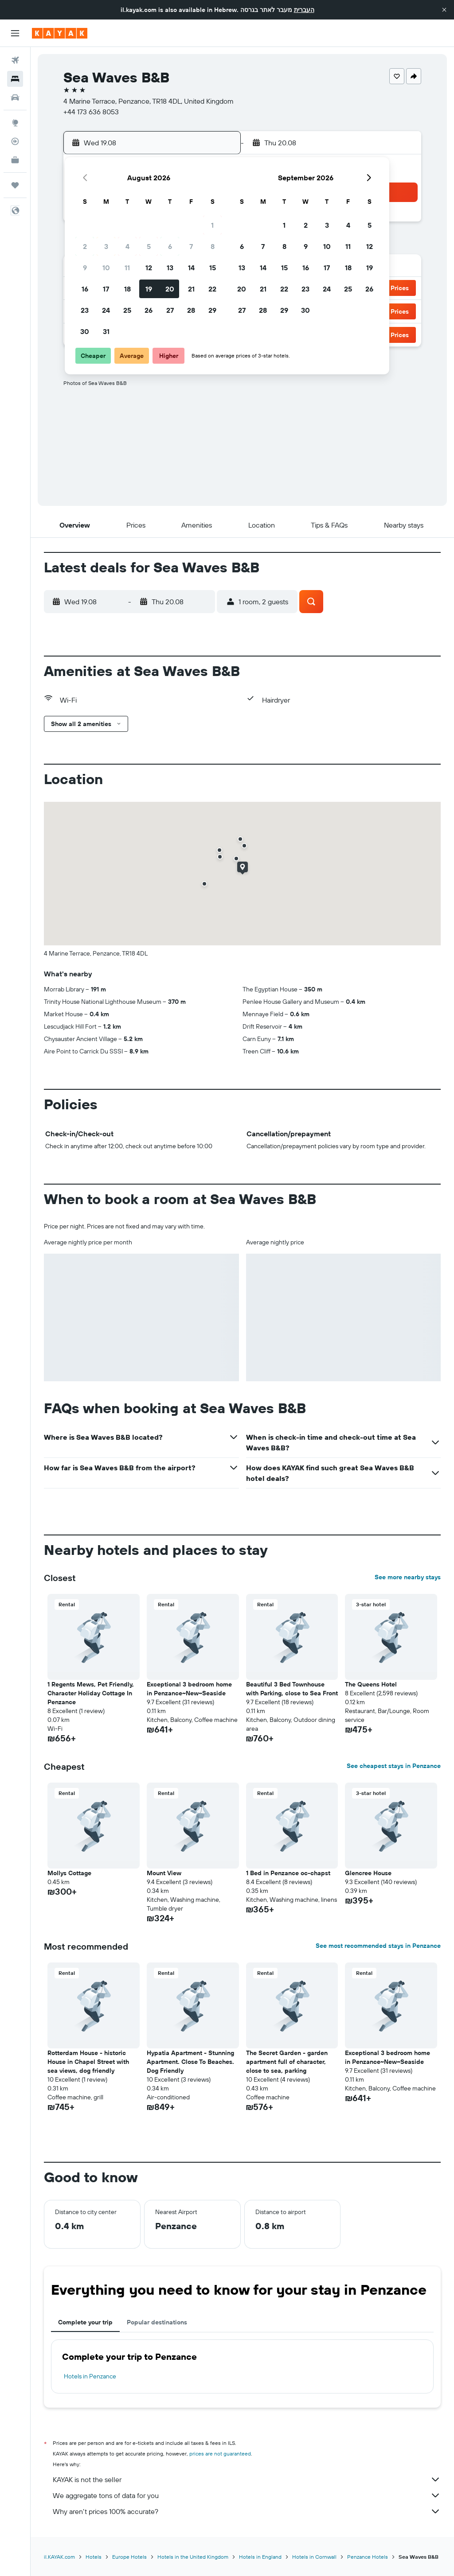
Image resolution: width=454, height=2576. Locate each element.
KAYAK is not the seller (247, 2479)
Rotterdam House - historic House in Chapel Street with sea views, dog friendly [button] (88, 2062)
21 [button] (191, 288)
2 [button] (85, 246)
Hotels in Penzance (90, 2376)
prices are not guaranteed (220, 2453)
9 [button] (85, 267)
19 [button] (148, 288)
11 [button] (127, 267)
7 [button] (191, 246)
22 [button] (212, 288)
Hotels (94, 2556)
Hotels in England (260, 2556)
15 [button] (212, 267)
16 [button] (85, 288)
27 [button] (170, 310)
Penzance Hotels (367, 2556)
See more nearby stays (408, 1577)
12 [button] (148, 267)
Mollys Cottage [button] (69, 1873)
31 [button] (106, 331)
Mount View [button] (164, 1873)
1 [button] (212, 225)
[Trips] (15, 185)
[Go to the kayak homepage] (59, 33)
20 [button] (169, 288)
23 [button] (85, 310)
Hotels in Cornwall (314, 2556)
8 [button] (213, 246)
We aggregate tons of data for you (247, 2495)
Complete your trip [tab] (85, 2322)
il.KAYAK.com (59, 2556)
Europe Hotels (129, 2556)
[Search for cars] (15, 97)
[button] (444, 9)
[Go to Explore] (15, 123)
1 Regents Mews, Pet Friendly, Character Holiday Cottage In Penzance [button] (90, 1693)
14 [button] (191, 267)
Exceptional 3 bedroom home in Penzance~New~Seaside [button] (189, 1688)
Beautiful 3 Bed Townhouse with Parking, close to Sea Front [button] (292, 1688)
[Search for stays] (15, 79)
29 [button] (212, 310)
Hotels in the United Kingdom (192, 2556)
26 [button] (149, 310)
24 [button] (106, 310)
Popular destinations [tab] (157, 2322)
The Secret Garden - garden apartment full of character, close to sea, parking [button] (287, 2062)
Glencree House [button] (368, 1873)
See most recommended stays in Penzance (378, 1946)
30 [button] (84, 331)
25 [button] (127, 310)
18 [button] (127, 288)
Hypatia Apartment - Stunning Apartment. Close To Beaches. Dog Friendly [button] (190, 2062)
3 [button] (106, 246)
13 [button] (170, 267)
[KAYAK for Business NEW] (15, 160)
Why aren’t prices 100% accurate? (247, 2511)
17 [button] (106, 288)
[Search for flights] (15, 60)
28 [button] (191, 310)
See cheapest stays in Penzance (394, 1766)
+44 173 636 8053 (91, 111)
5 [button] (149, 246)
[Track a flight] (15, 141)
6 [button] (170, 246)
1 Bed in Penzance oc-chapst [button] (288, 1873)
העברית (304, 10)
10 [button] (106, 267)
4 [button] (127, 246)
